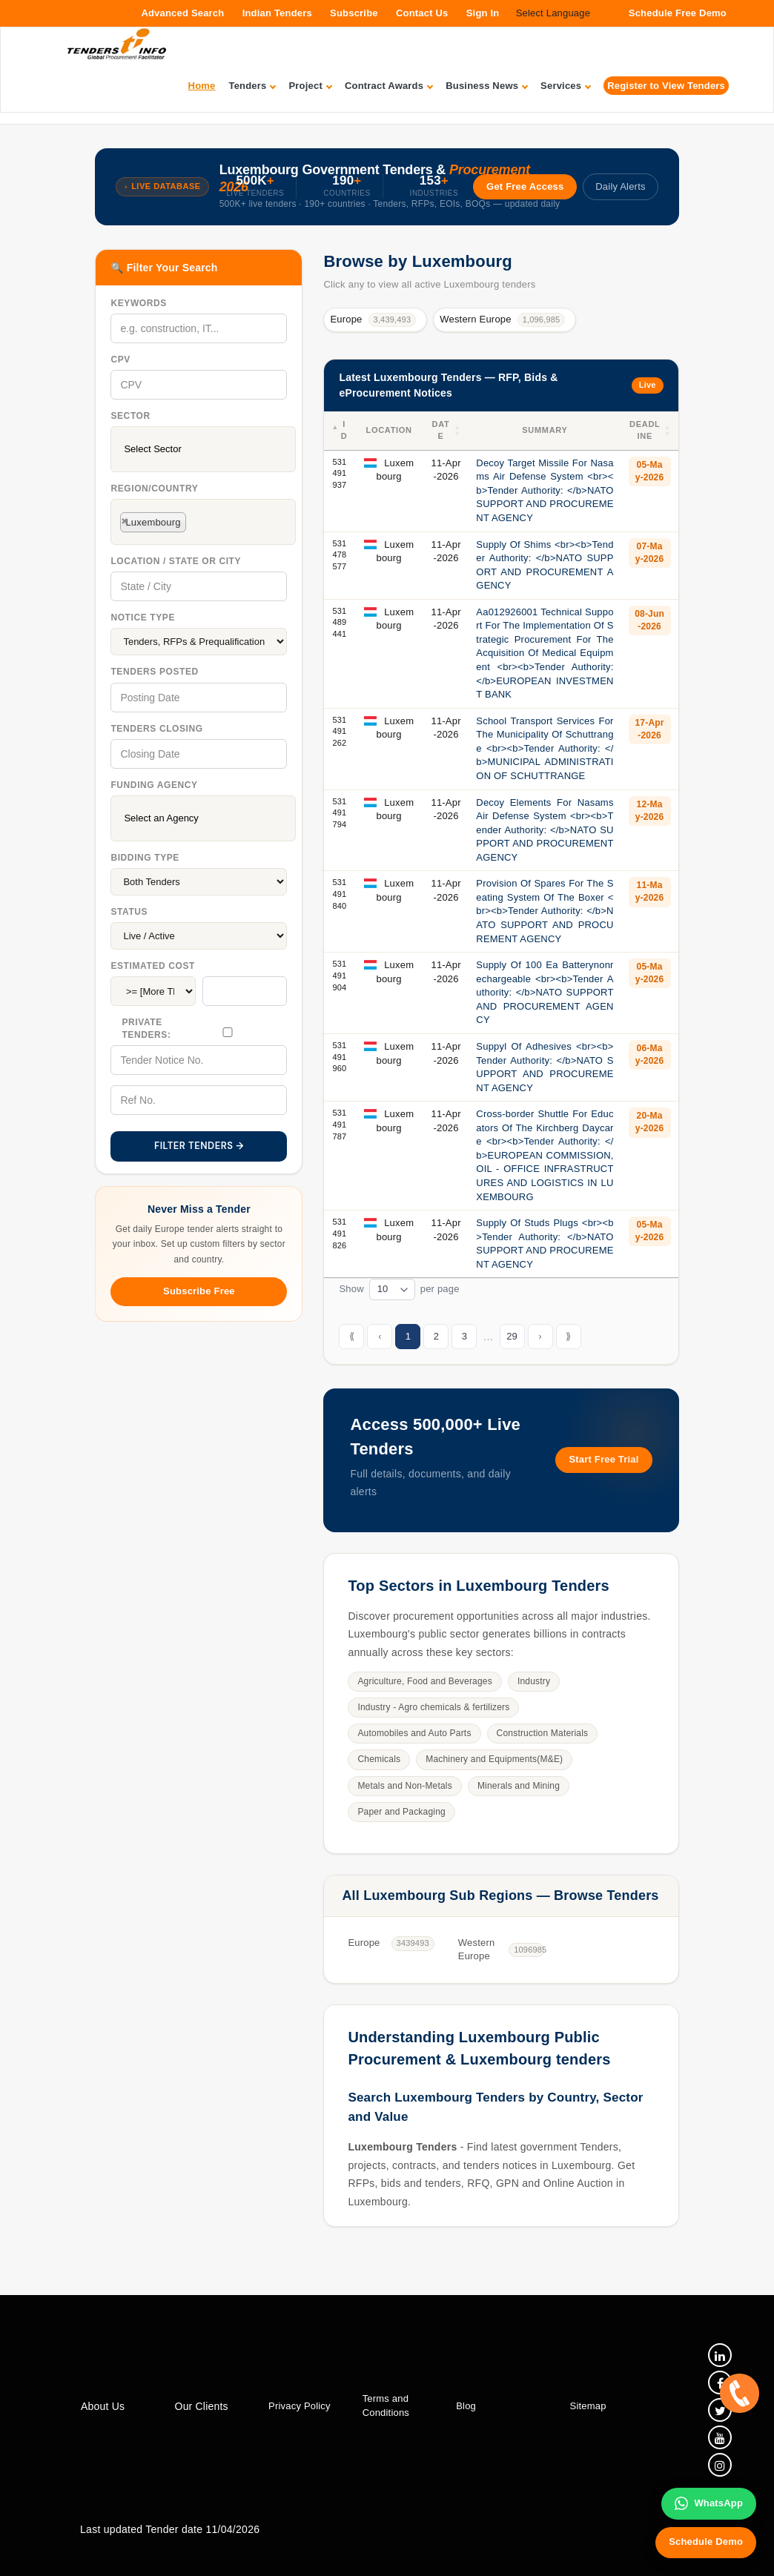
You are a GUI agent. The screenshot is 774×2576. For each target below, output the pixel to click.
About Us (103, 2406)
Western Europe (502, 320)
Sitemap (587, 2405)
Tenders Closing (156, 729)
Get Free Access (524, 186)
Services (565, 85)
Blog (466, 2405)
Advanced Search (182, 13)
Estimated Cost (152, 966)
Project (309, 85)
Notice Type (142, 617)
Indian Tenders (277, 13)
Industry (533, 1681)
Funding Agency (153, 785)
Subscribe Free (199, 1291)
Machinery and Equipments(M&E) (494, 1759)
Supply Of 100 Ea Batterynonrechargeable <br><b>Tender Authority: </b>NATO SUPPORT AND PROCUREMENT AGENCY (544, 992)
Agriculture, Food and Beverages (424, 1681)
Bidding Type (144, 857)
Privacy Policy (299, 2405)
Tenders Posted (154, 671)
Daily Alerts (620, 186)
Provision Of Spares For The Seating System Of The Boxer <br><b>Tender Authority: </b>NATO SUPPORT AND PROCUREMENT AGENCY (544, 911)
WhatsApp (709, 2503)
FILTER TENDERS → (199, 1145)
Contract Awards (388, 85)
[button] (457, 430)
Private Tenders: (146, 1028)
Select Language (553, 13)
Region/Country (154, 488)
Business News (486, 85)
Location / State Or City (175, 561)
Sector (130, 416)
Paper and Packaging (401, 1812)
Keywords (138, 303)
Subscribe (354, 13)
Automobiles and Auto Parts (414, 1733)
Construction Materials (543, 1733)
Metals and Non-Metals (404, 1786)
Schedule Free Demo (678, 13)
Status (129, 912)
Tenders (252, 85)
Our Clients (201, 2406)
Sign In (483, 13)
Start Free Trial (603, 1459)
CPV (120, 359)
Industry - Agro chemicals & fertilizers (433, 1707)
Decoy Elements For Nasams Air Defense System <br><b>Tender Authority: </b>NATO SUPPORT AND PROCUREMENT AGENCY (544, 830)
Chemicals (378, 1759)
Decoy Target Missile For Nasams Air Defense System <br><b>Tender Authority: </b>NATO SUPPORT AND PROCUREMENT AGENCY (544, 490)
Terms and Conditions (385, 2405)
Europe (373, 320)
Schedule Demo (706, 2541)
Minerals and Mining (518, 1786)
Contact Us (422, 13)
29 (511, 1336)
